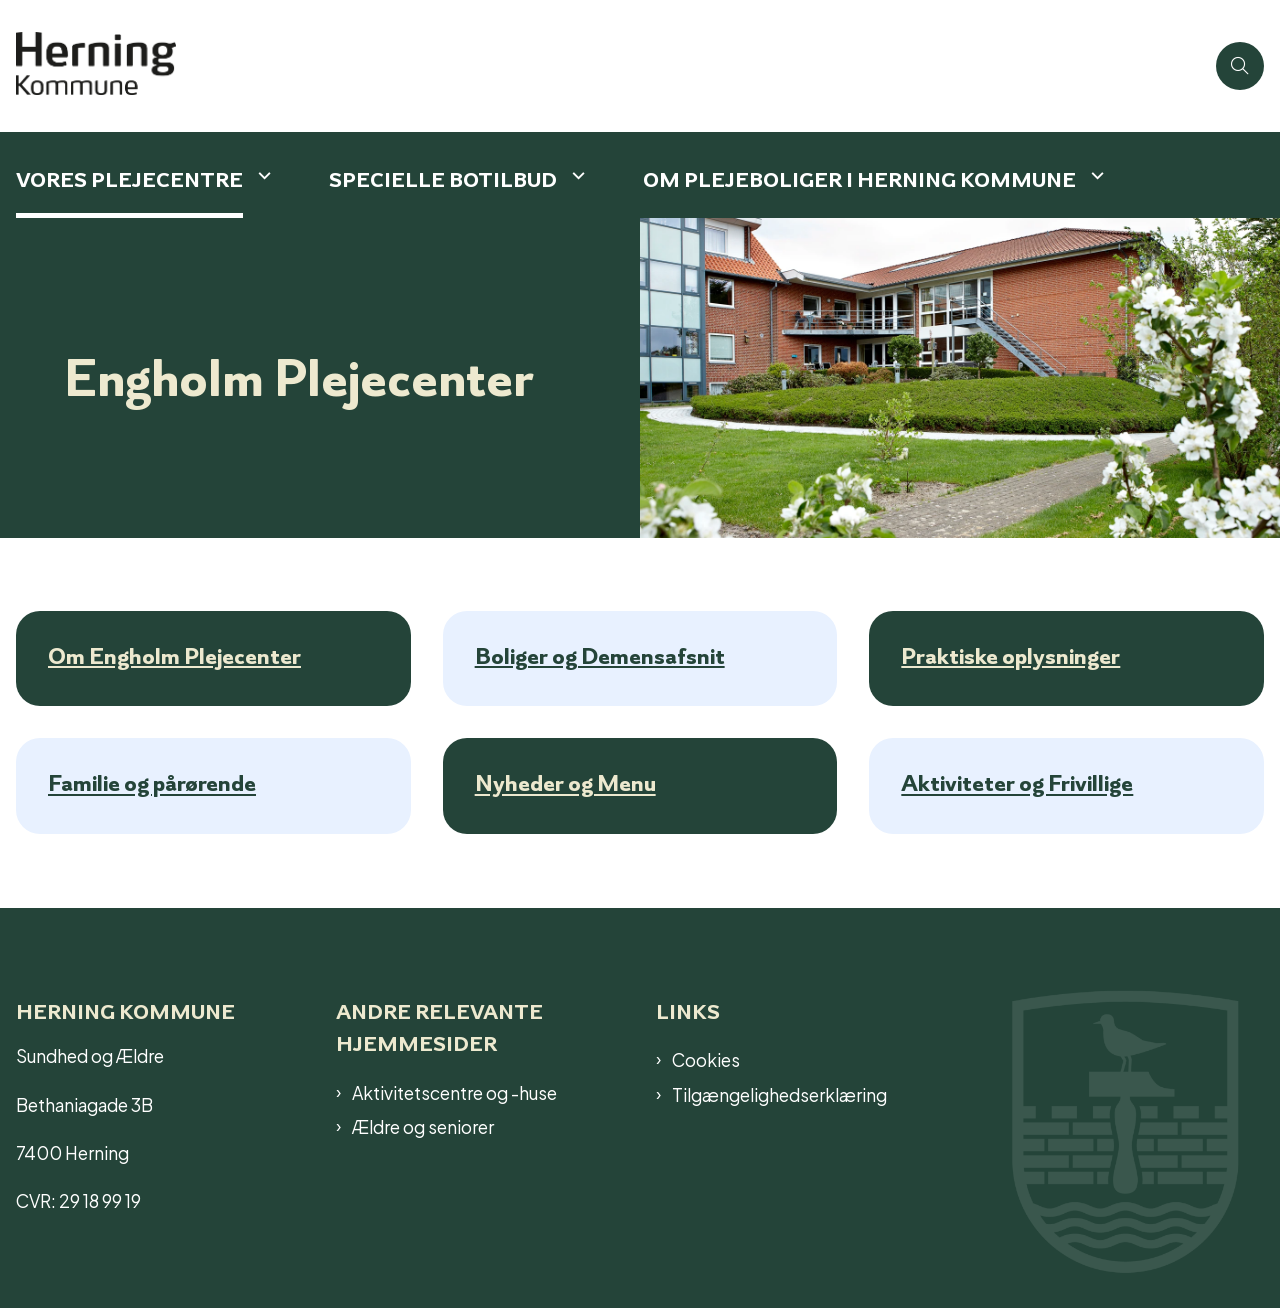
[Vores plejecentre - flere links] (262, 175)
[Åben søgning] (1240, 66)
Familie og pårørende (152, 784)
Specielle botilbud (443, 179)
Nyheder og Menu (565, 784)
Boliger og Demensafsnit (600, 656)
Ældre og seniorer (423, 1126)
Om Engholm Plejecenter (174, 656)
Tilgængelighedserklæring (779, 1094)
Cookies (706, 1059)
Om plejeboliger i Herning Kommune (859, 179)
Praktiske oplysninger (1010, 656)
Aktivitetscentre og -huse (454, 1092)
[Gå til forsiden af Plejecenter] (108, 66)
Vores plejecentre (129, 179)
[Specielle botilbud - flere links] (576, 175)
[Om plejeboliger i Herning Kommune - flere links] (1095, 175)
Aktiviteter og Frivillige (1017, 784)
